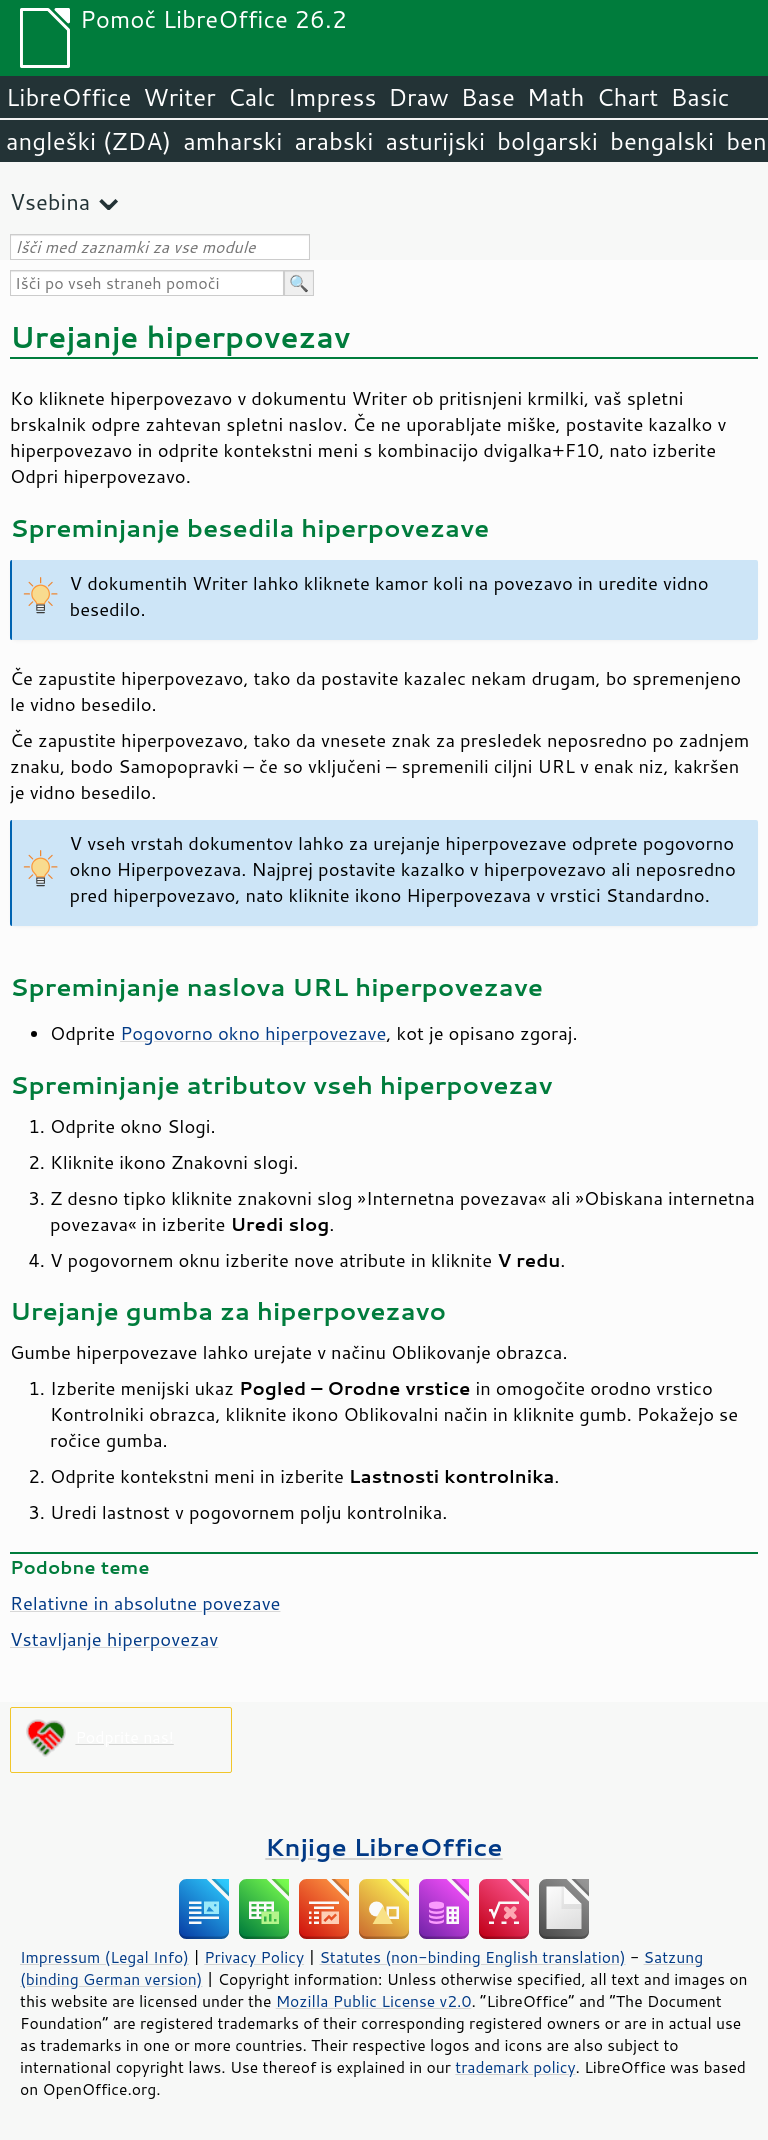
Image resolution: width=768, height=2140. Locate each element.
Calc (252, 97)
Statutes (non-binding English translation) (472, 1957)
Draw (418, 97)
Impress (332, 97)
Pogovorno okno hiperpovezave (253, 1033)
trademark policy (515, 2067)
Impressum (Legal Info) (104, 1957)
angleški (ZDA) (88, 141)
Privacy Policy (254, 1957)
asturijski (435, 141)
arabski (333, 141)
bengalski (662, 141)
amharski (232, 141)
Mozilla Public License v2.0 (374, 2001)
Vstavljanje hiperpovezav (114, 1639)
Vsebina (50, 201)
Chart (627, 97)
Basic (699, 97)
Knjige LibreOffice (383, 1846)
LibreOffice (68, 97)
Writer (179, 97)
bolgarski (547, 141)
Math (556, 97)
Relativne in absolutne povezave (145, 1603)
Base (488, 97)
